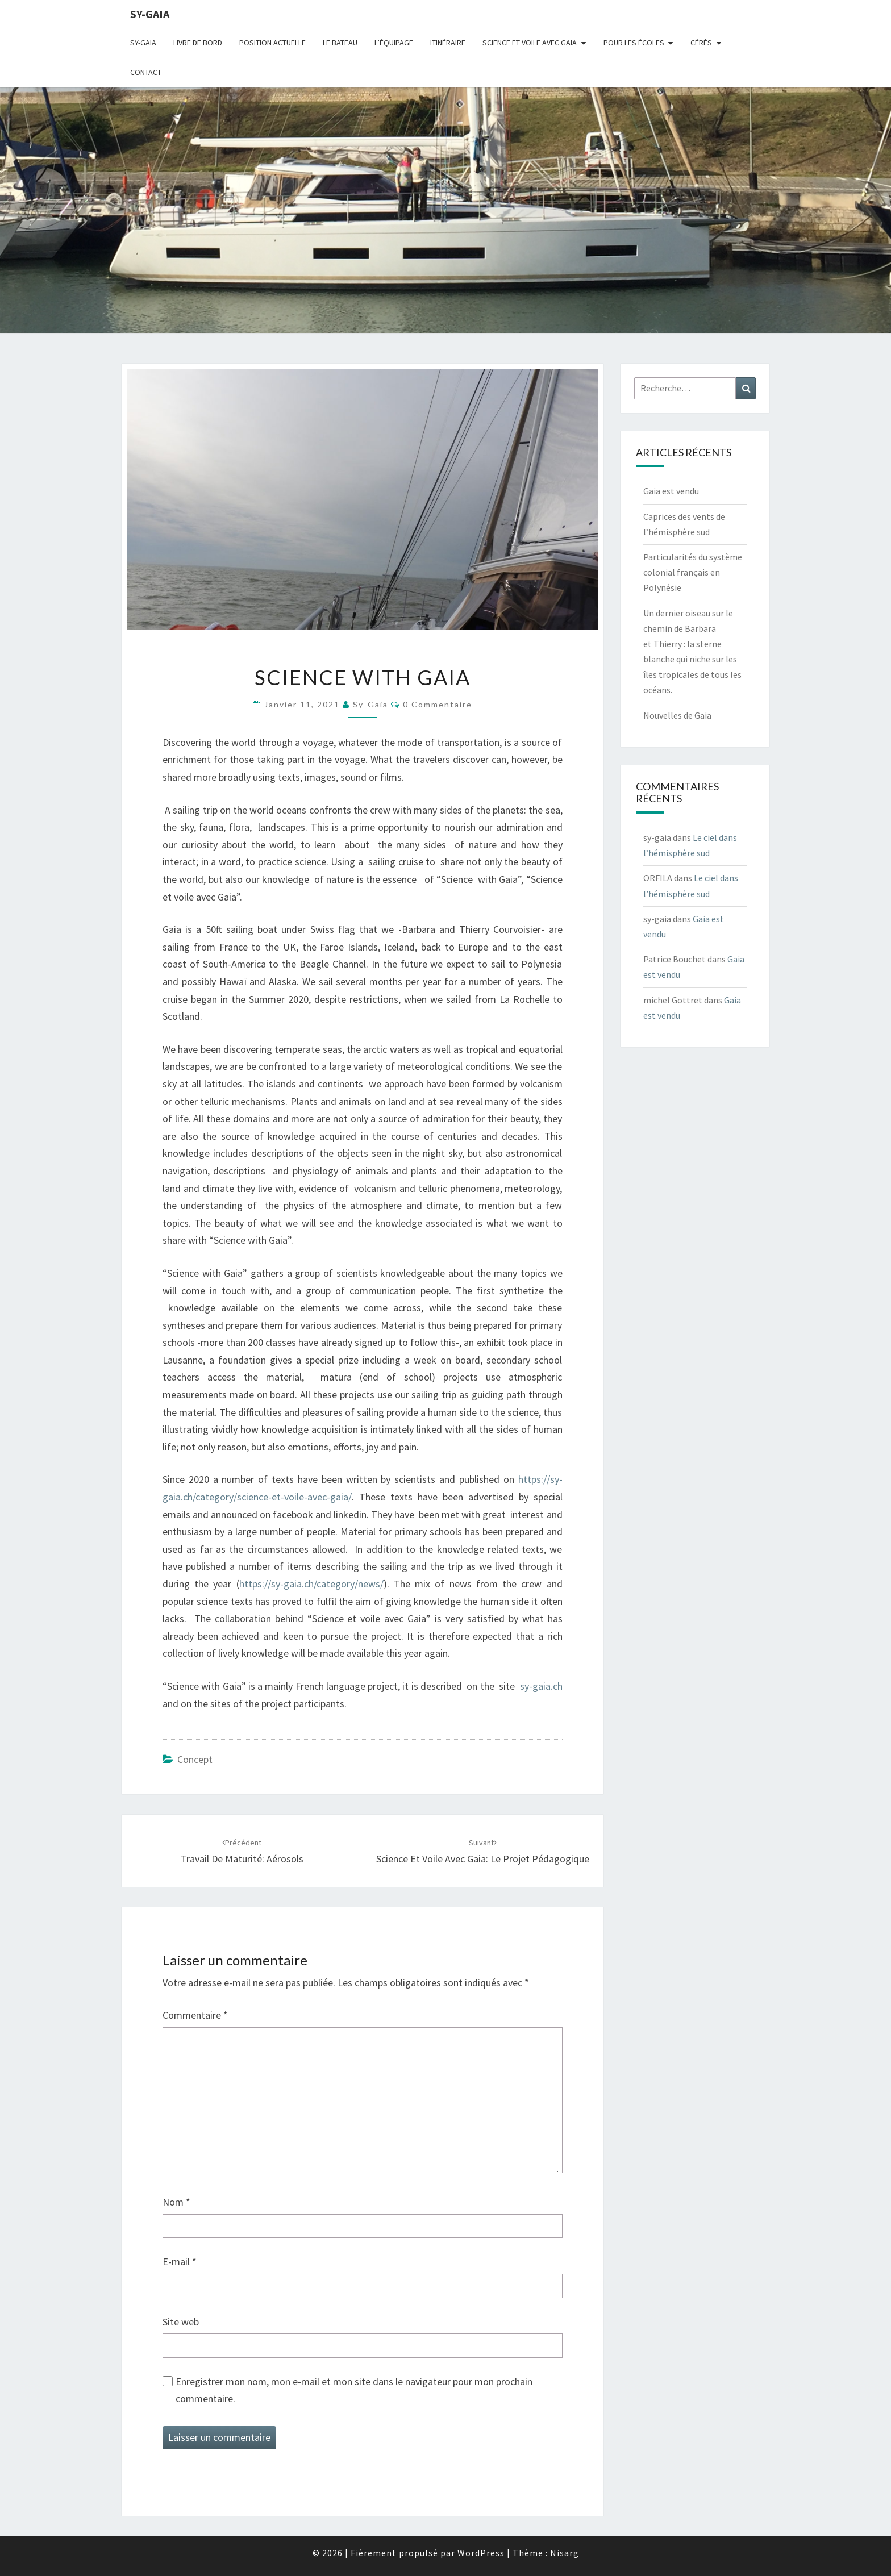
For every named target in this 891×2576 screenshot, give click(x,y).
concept (195, 1759)
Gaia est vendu (671, 491)
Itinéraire (447, 42)
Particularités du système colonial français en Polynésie (692, 572)
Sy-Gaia (143, 42)
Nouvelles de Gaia (677, 715)
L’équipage (393, 42)
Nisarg (564, 2552)
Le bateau (340, 42)
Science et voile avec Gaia (529, 42)
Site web (181, 2321)
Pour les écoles (633, 42)
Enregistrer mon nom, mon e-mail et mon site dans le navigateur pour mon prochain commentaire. (354, 2390)
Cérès (701, 42)
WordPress (481, 2552)
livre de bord (197, 42)
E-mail (180, 2261)
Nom (176, 2201)
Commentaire (195, 2014)
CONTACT (145, 72)
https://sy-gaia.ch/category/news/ (311, 1583)
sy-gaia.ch (541, 1686)
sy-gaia (149, 14)
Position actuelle (272, 42)
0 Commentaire (437, 704)
